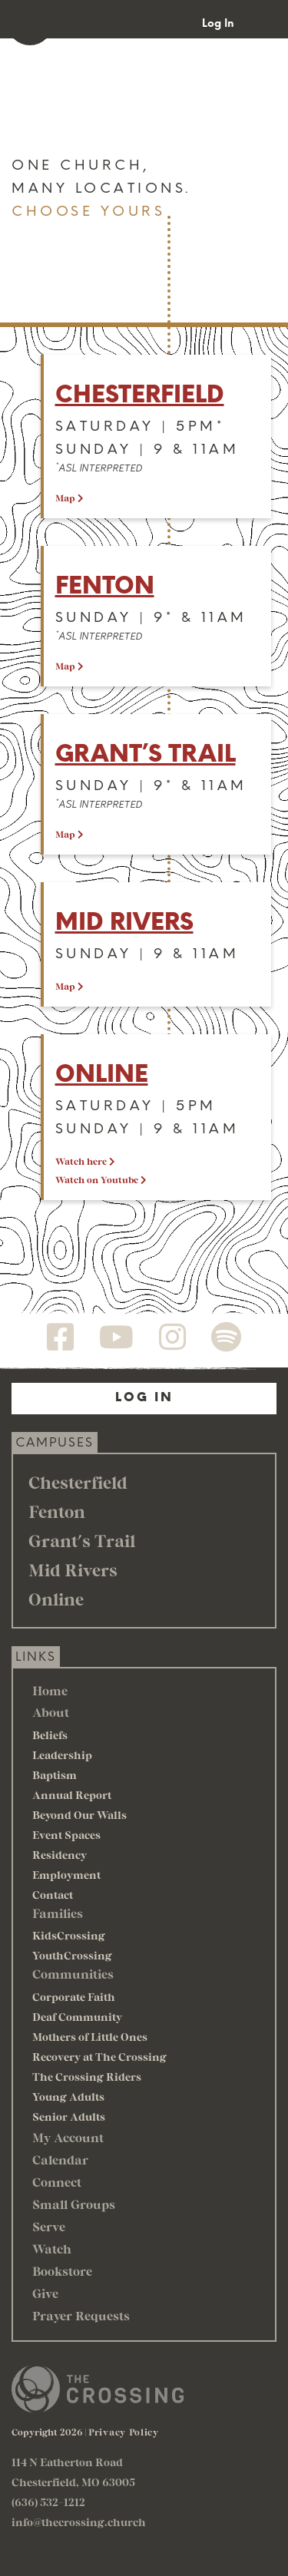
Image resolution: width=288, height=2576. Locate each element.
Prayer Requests (81, 2315)
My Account (68, 2137)
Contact (52, 1894)
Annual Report (71, 1794)
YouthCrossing (72, 1955)
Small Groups (73, 2204)
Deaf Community (77, 2016)
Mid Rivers (124, 922)
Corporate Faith (73, 1996)
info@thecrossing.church (79, 2521)
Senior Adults (68, 2116)
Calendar (60, 2159)
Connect (56, 2181)
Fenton (104, 585)
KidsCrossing (68, 1935)
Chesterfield (139, 394)
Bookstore (62, 2271)
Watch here (85, 1161)
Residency (59, 1854)
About (50, 1712)
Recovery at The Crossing (99, 2056)
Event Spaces (66, 1834)
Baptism (54, 1774)
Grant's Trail (81, 1540)
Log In (218, 23)
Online (101, 1074)
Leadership (62, 1754)
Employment (66, 1874)
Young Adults (68, 2096)
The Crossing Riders (86, 2076)
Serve (48, 2226)
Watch (51, 2248)
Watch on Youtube (101, 1179)
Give (45, 2293)
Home (50, 1690)
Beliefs (50, 1734)
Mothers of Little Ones (89, 2036)
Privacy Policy (123, 2431)
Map (69, 497)
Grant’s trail (145, 753)
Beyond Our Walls (79, 1814)
